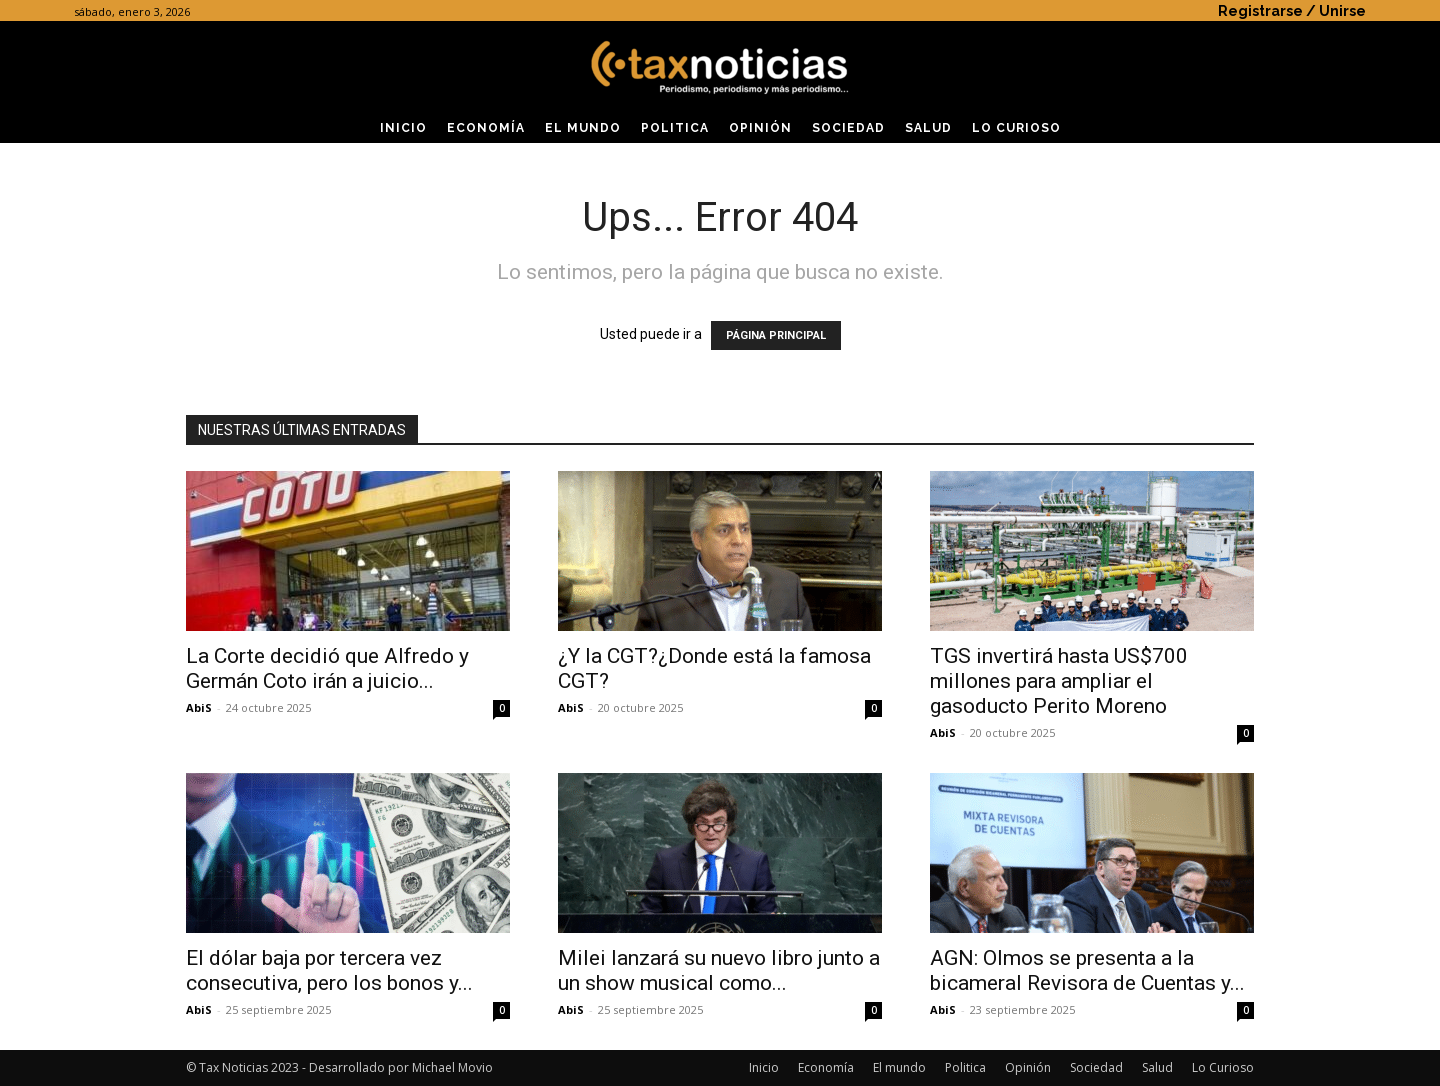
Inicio (764, 1067)
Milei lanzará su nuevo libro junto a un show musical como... (719, 970)
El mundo (899, 1067)
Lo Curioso (1223, 1067)
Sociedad (1096, 1067)
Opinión (1028, 1067)
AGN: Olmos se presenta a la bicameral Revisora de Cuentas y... (1087, 970)
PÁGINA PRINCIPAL (776, 335)
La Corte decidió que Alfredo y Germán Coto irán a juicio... (327, 668)
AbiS (199, 707)
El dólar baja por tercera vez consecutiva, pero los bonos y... (329, 970)
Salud (1157, 1067)
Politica (965, 1067)
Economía (826, 1067)
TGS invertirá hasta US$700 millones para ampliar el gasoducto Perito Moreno (1059, 681)
